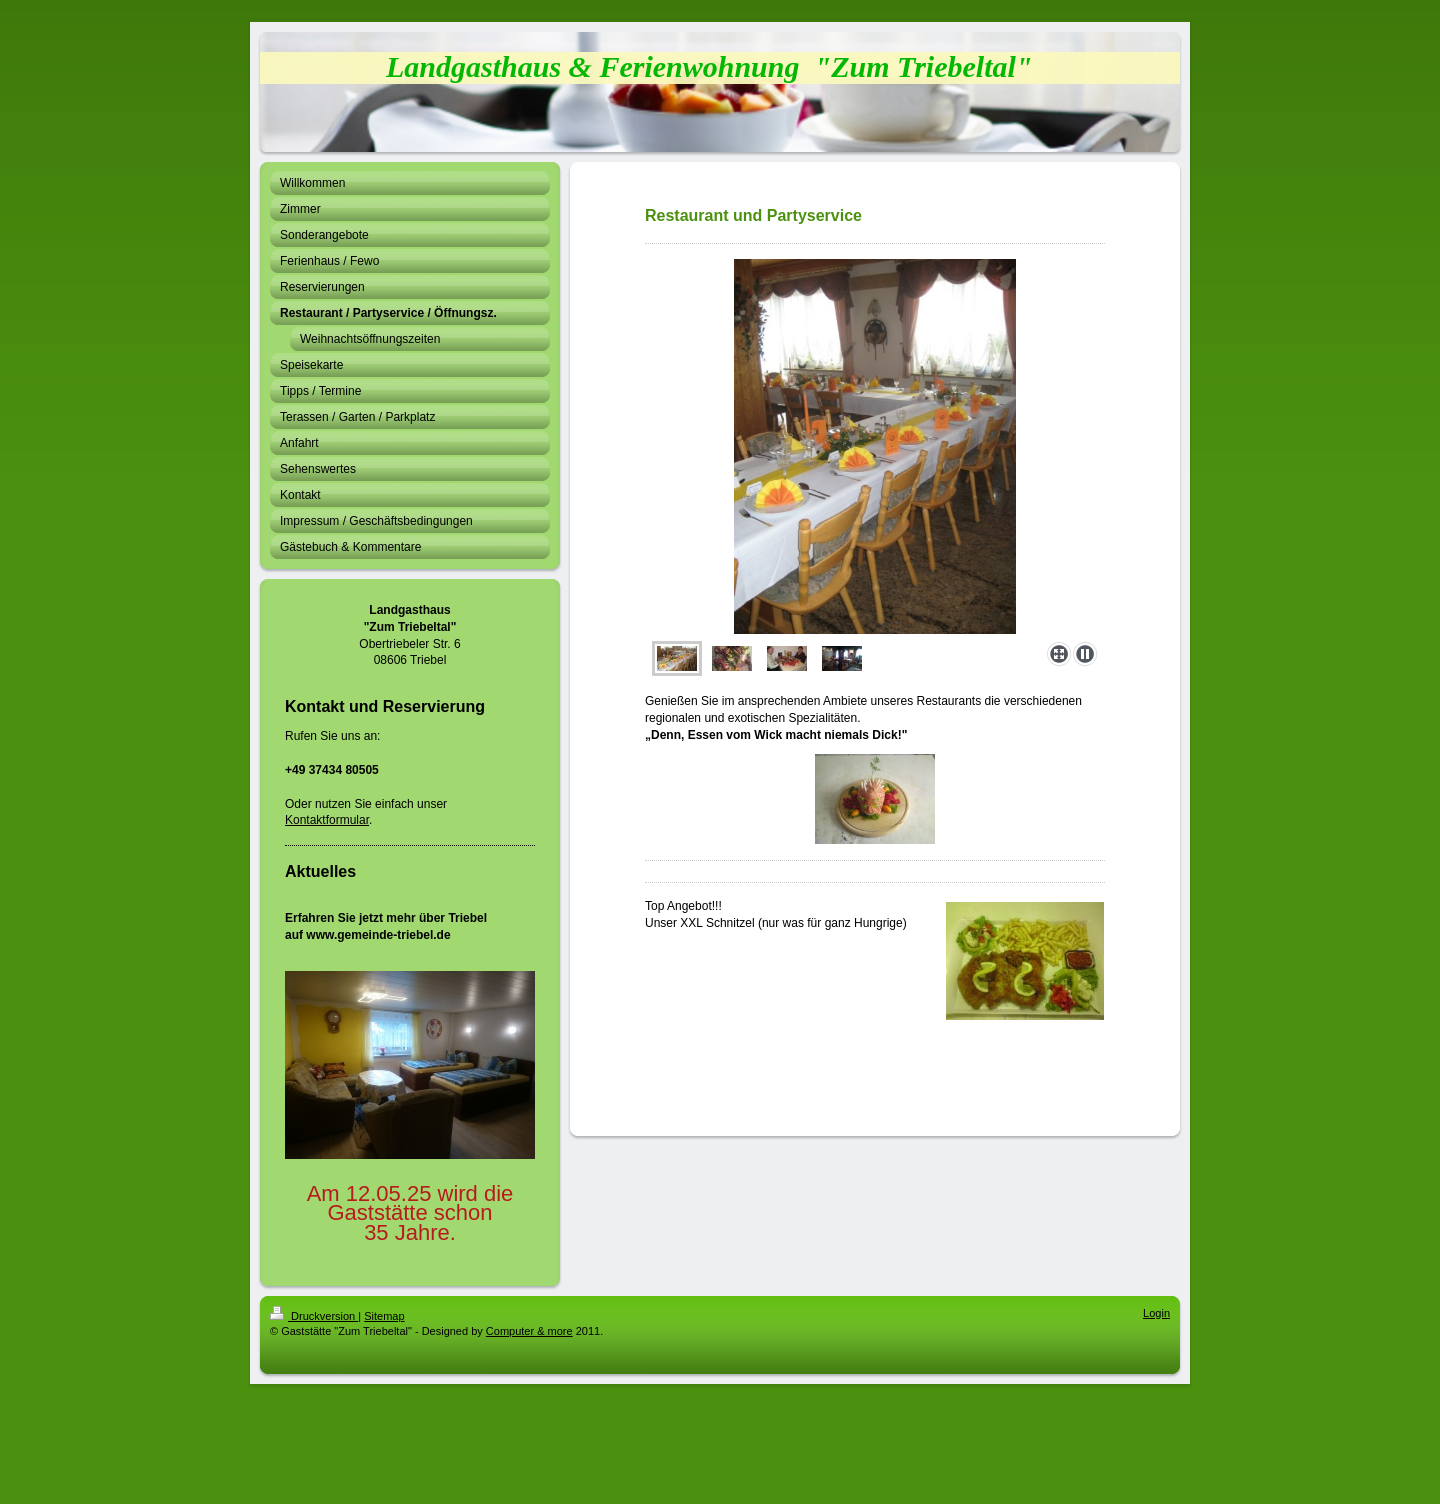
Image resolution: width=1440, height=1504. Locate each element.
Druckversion (314, 1316)
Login (1156, 1313)
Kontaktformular (327, 820)
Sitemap (384, 1316)
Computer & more (529, 1331)
